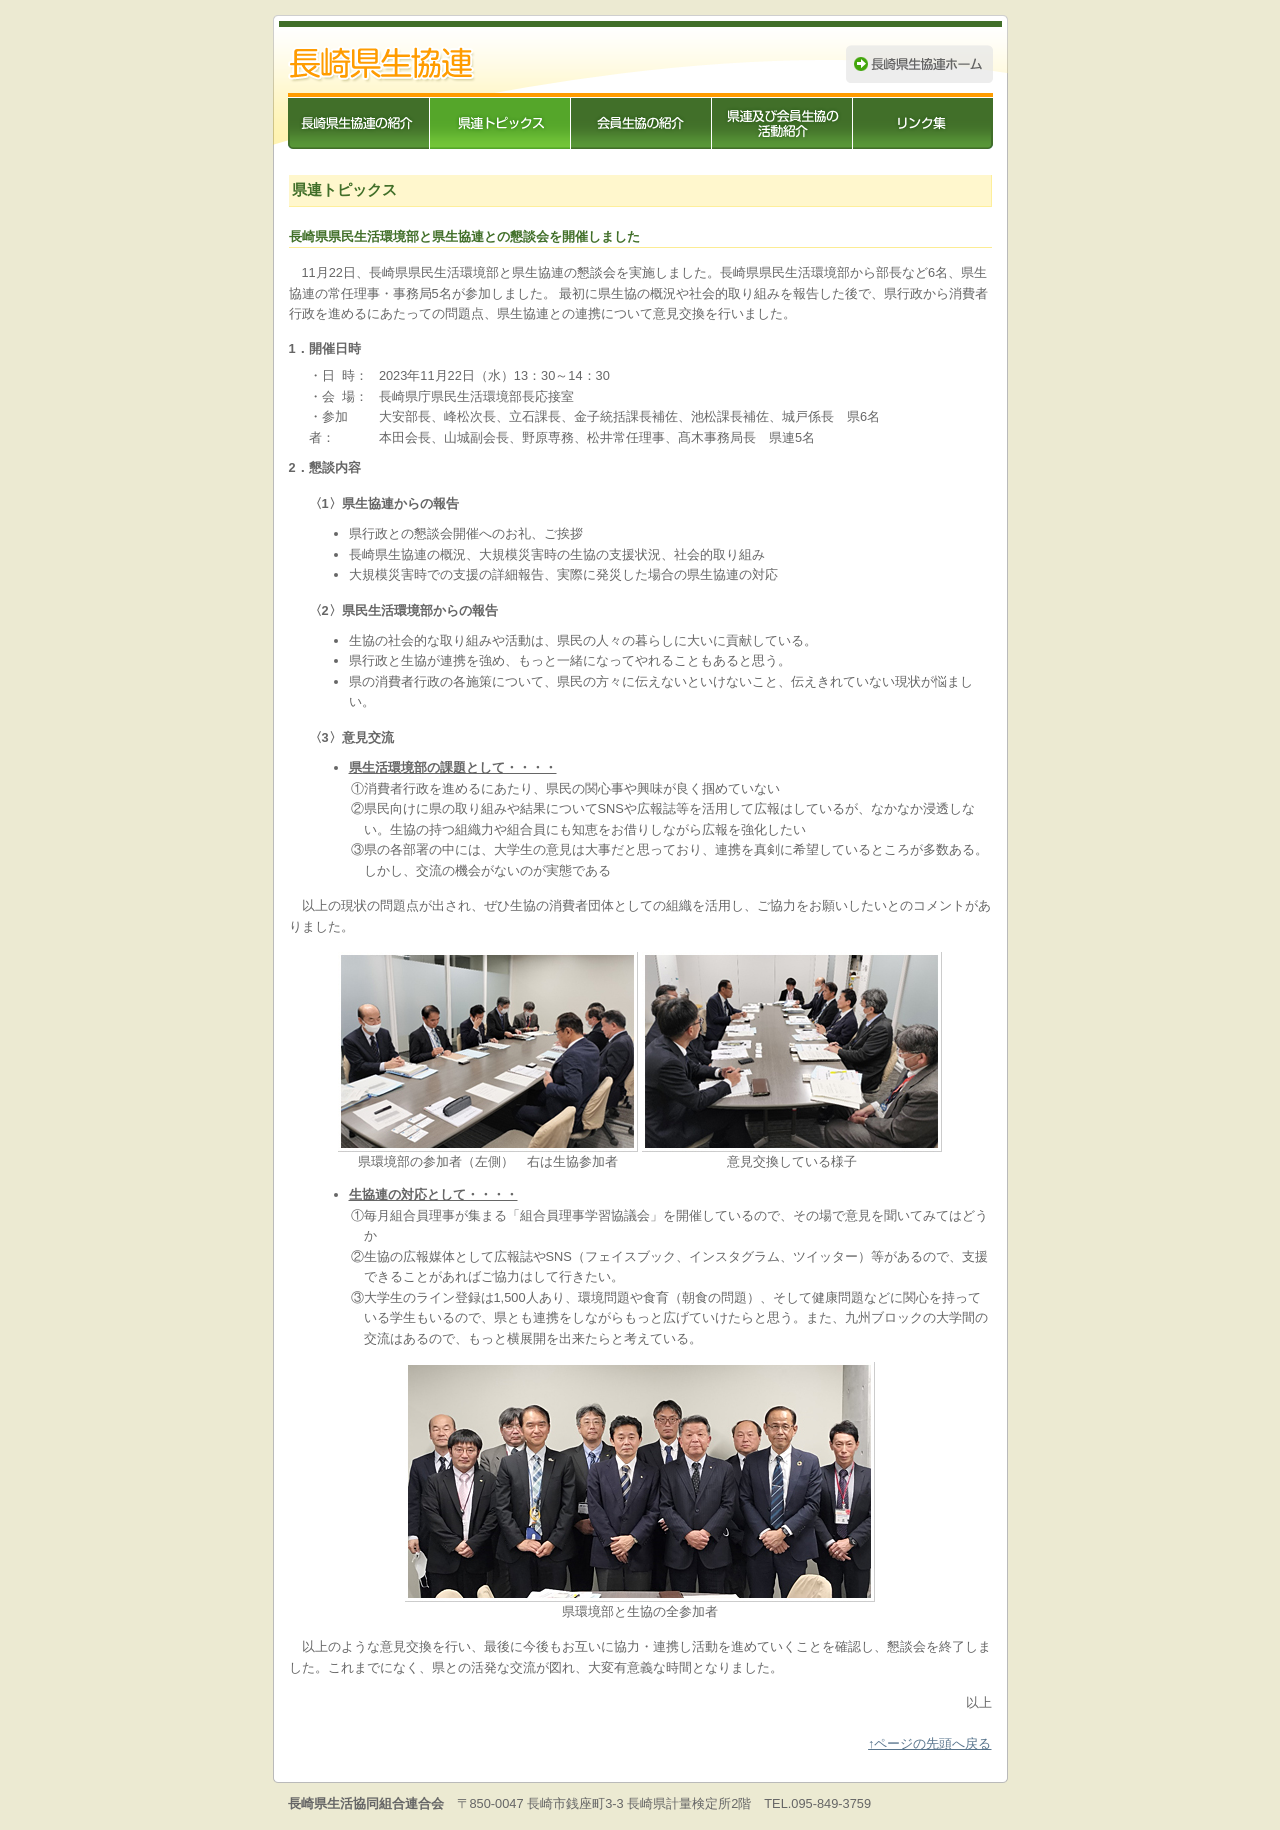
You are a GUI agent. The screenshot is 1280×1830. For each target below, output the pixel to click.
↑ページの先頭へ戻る (929, 1743)
